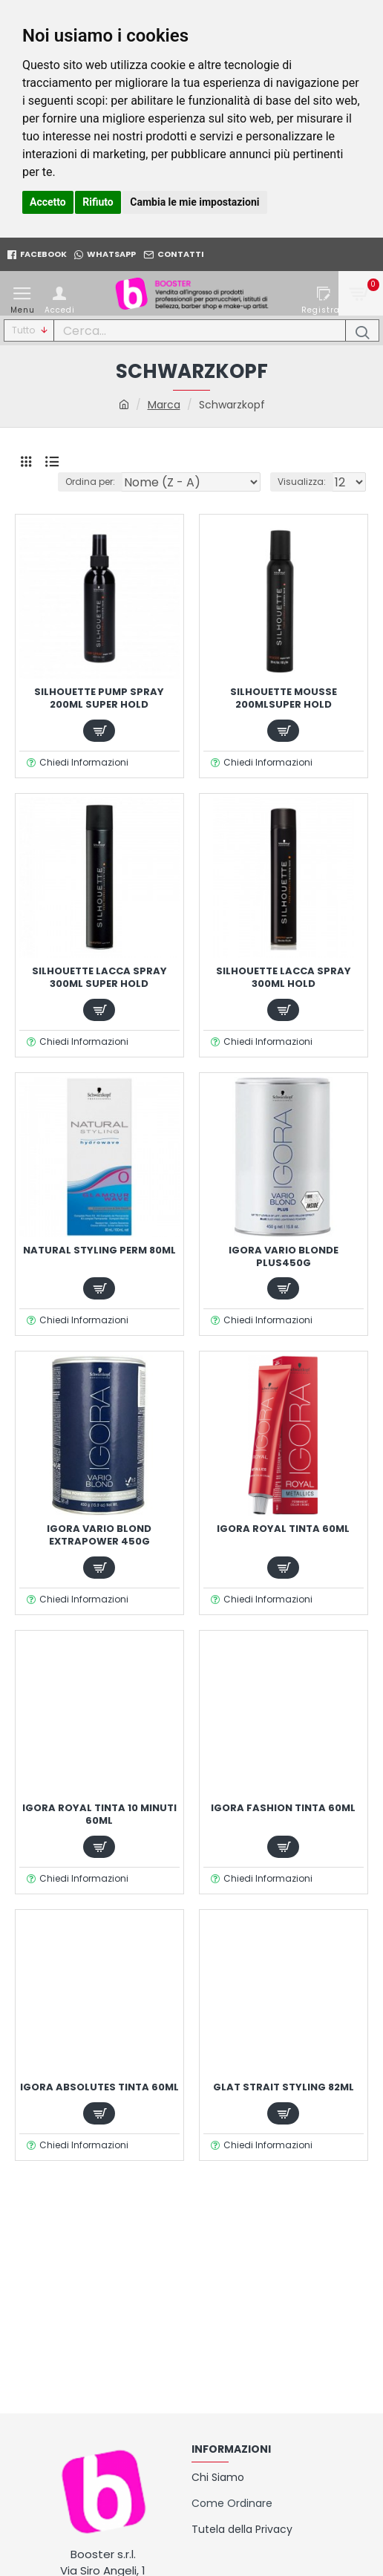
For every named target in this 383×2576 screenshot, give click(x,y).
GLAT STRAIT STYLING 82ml (283, 2087)
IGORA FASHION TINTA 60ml (283, 1808)
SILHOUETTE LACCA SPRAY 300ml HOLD (283, 978)
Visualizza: (302, 481)
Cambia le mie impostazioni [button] (194, 202)
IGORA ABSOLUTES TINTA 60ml (99, 2087)
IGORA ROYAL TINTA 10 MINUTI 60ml (99, 1814)
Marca (164, 404)
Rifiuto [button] (98, 202)
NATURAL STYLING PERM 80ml (99, 1251)
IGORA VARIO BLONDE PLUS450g (283, 1257)
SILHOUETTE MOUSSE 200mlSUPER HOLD (283, 698)
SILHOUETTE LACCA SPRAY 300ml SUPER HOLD (99, 978)
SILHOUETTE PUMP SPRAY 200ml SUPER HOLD (99, 698)
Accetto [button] (48, 202)
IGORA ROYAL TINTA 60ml (283, 1529)
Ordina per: (90, 481)
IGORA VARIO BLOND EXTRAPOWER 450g (99, 1535)
